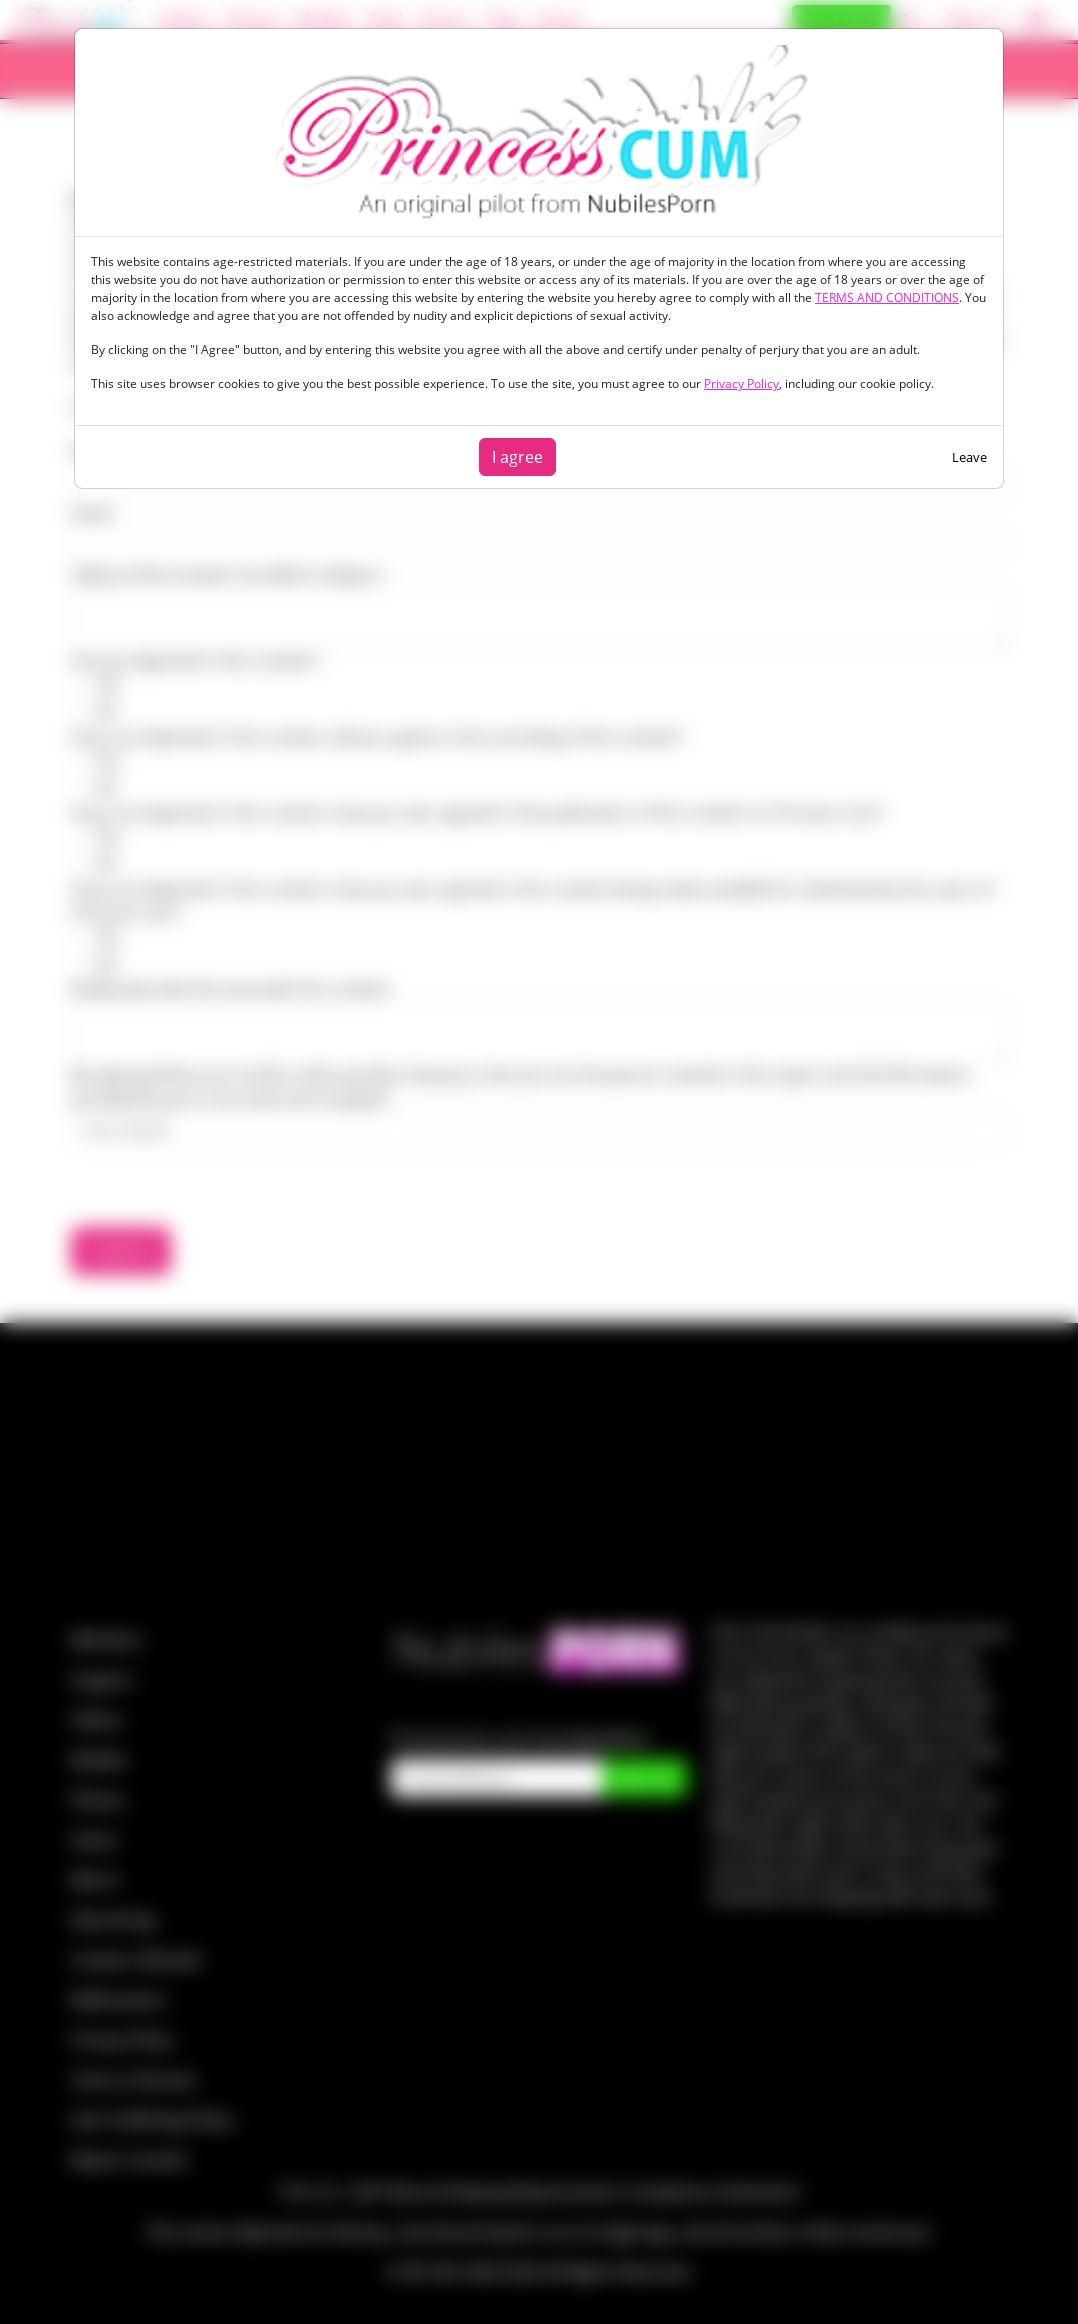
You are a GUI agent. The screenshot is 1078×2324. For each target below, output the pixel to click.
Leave (969, 457)
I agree (517, 457)
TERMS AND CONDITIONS (887, 297)
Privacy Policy (741, 383)
